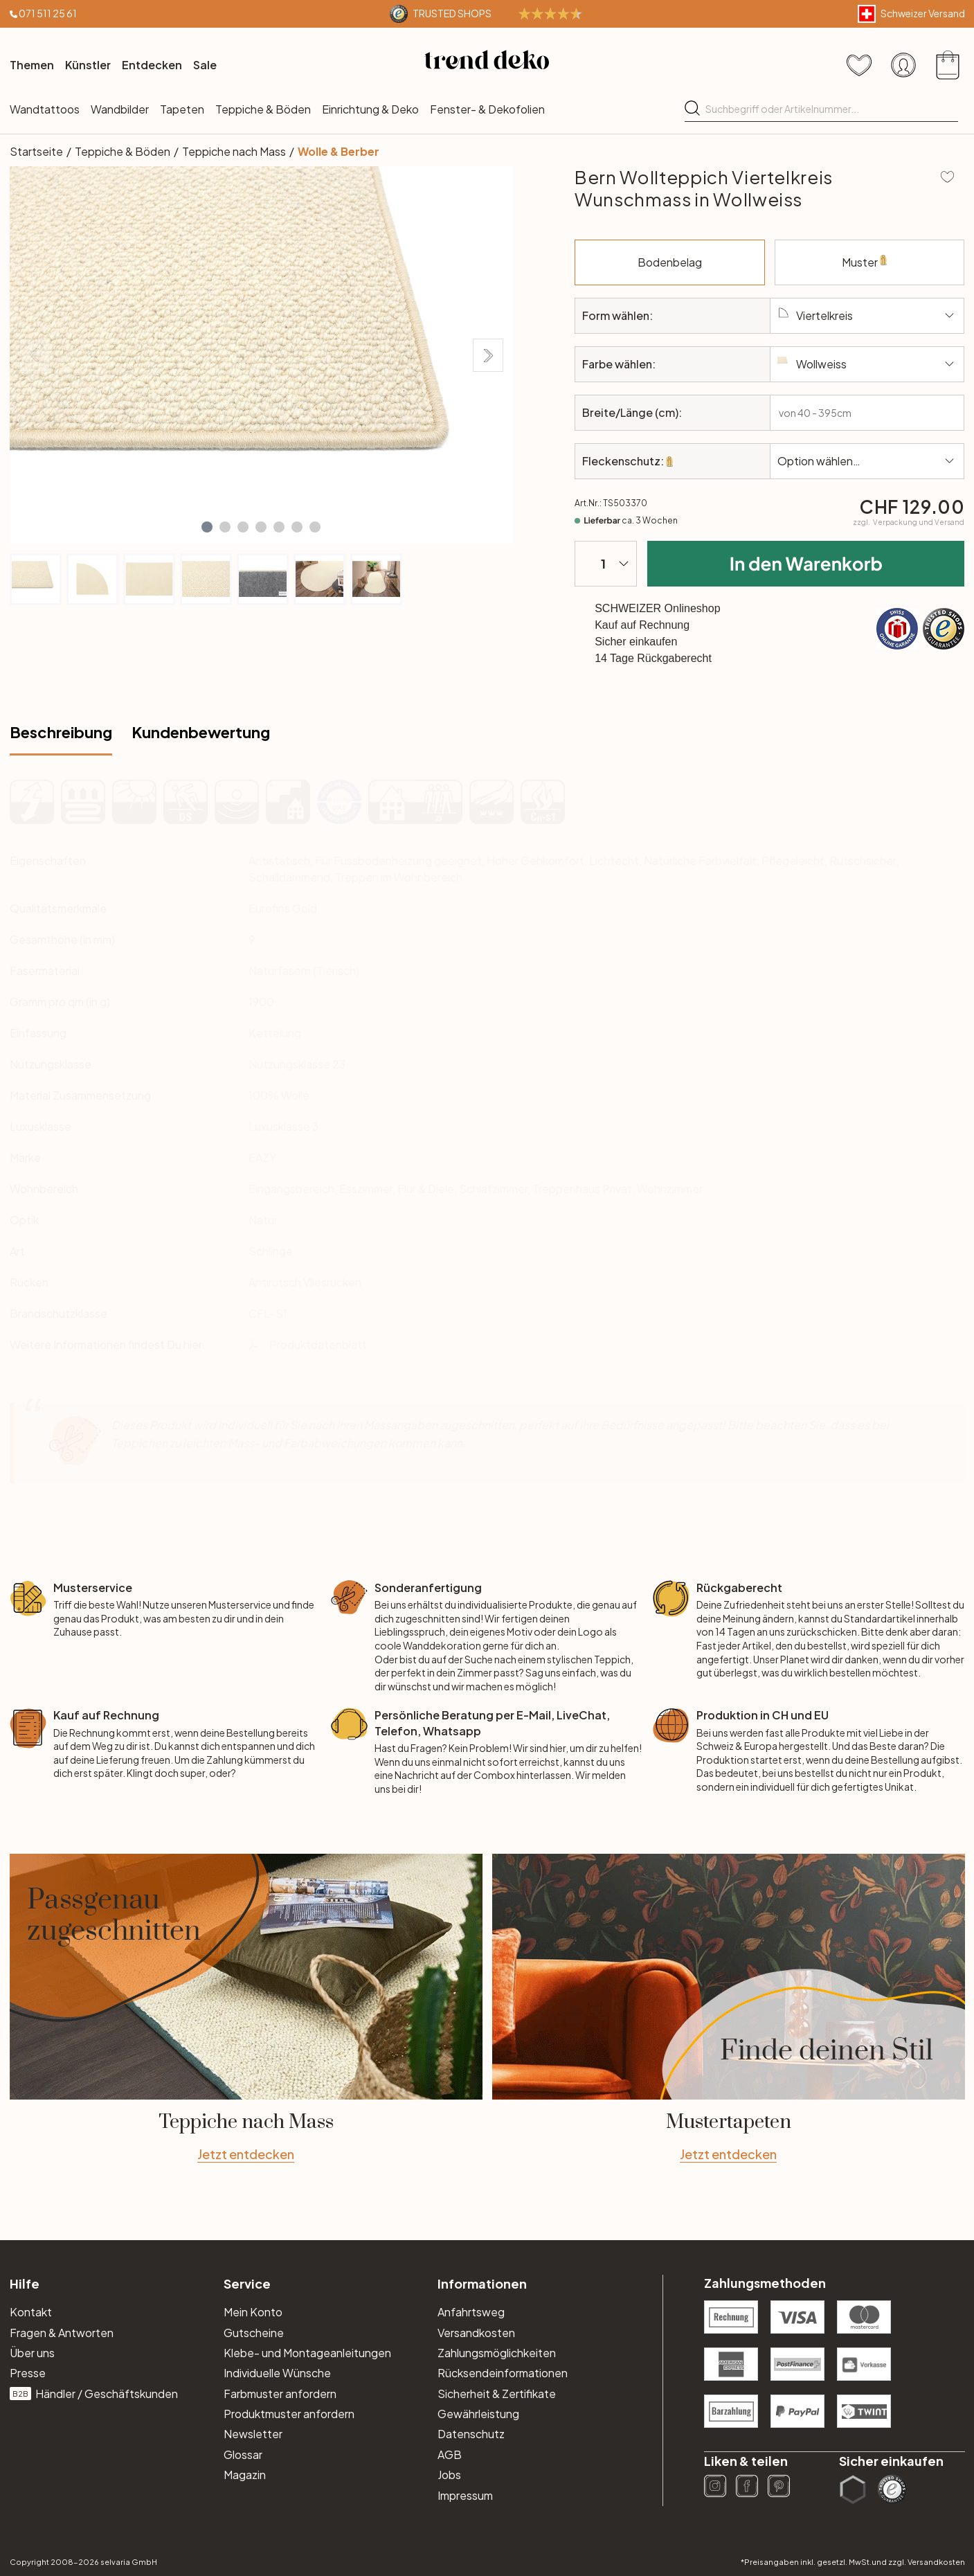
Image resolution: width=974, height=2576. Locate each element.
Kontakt (31, 2312)
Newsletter (253, 2433)
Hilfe (24, 2283)
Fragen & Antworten (62, 2332)
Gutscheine (254, 2332)
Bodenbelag (701, 254)
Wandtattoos (45, 109)
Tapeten (182, 109)
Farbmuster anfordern (280, 2393)
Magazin (245, 2474)
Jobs (449, 2474)
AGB (450, 2454)
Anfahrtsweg (471, 2312)
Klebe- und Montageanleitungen (307, 2352)
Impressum (465, 2495)
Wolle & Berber (338, 151)
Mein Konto (253, 2312)
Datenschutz (471, 2433)
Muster (867, 270)
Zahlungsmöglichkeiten (497, 2352)
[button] (207, 527)
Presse (28, 2372)
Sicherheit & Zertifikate (497, 2393)
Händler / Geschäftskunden (94, 2393)
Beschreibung (61, 732)
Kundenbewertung (201, 732)
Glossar (243, 2454)
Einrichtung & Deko (370, 109)
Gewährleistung (478, 2413)
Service (247, 2283)
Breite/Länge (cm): (632, 412)
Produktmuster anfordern (289, 2413)
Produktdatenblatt (318, 1344)
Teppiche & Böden (263, 109)
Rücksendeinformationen (503, 2372)
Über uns (32, 2352)
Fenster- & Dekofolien (487, 109)
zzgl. (908, 522)
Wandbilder (120, 109)
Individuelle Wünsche (277, 2372)
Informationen (482, 2283)
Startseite (36, 151)
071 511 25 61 (48, 13)
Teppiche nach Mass (234, 151)
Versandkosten (476, 2332)
